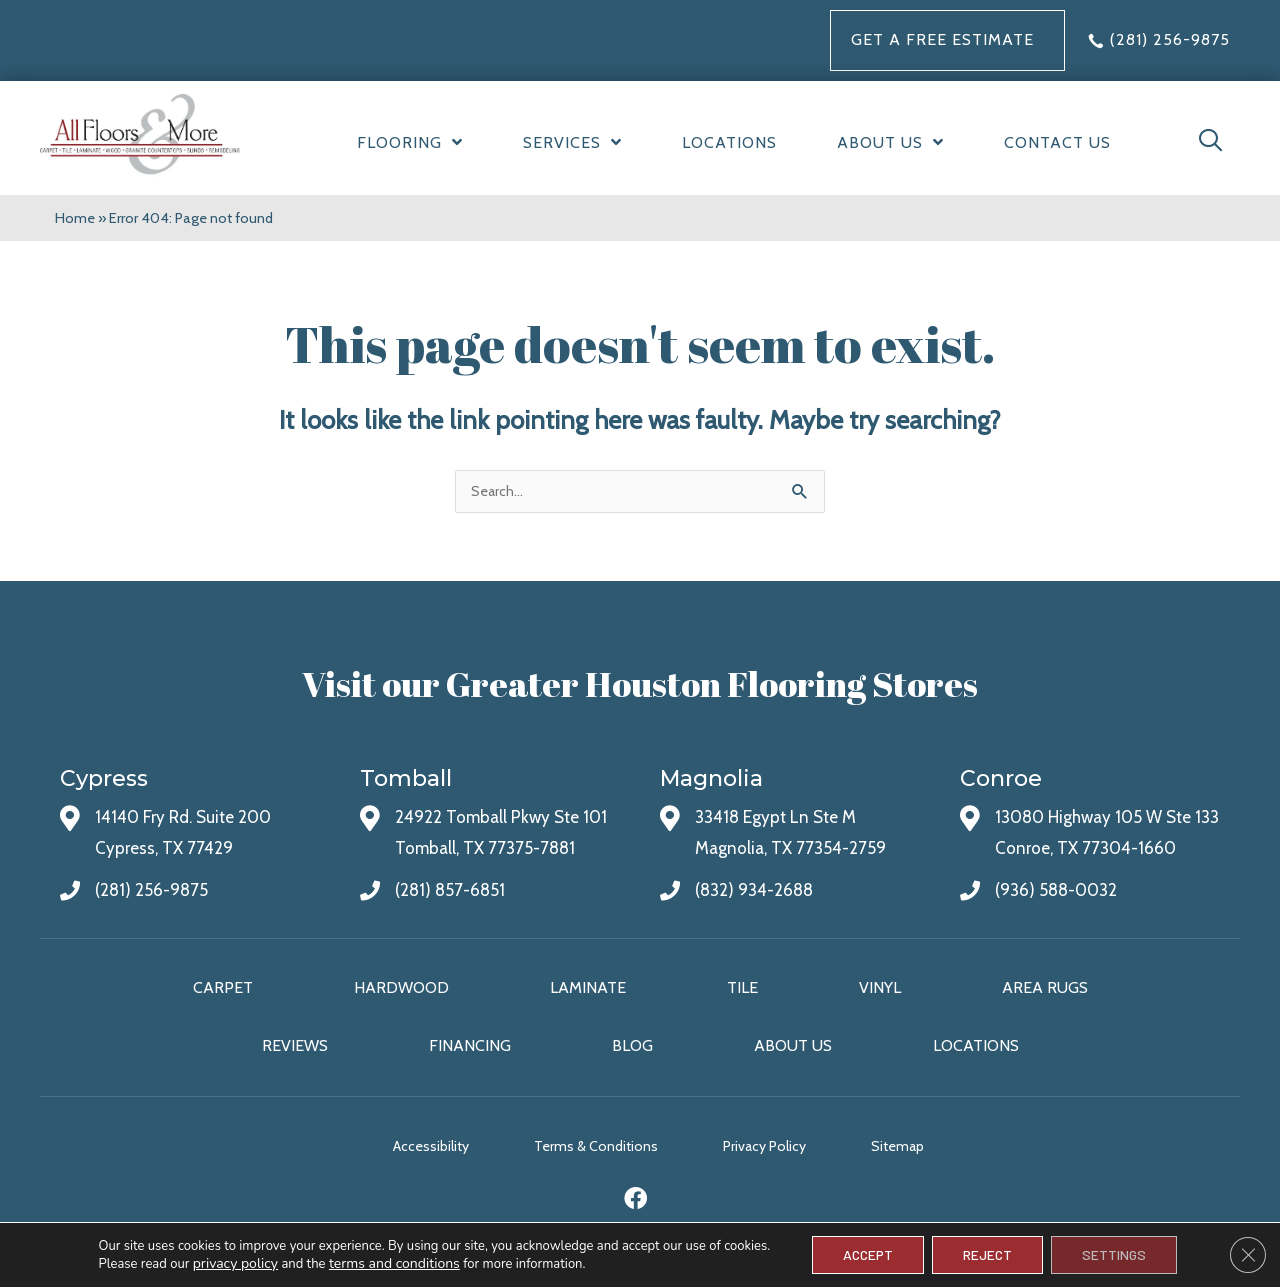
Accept (868, 1254)
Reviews (295, 1045)
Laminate (588, 987)
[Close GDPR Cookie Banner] (1248, 1255)
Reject (987, 1254)
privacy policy (235, 1263)
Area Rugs (1045, 987)
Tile (742, 987)
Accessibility (431, 1146)
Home (75, 218)
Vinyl (880, 987)
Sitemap (897, 1146)
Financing (470, 1045)
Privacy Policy (764, 1146)
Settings (1114, 1254)
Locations (976, 1045)
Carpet (223, 987)
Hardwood (401, 987)
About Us (793, 1045)
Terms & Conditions (596, 1146)
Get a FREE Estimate (942, 39)
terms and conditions (394, 1263)
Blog (632, 1045)
